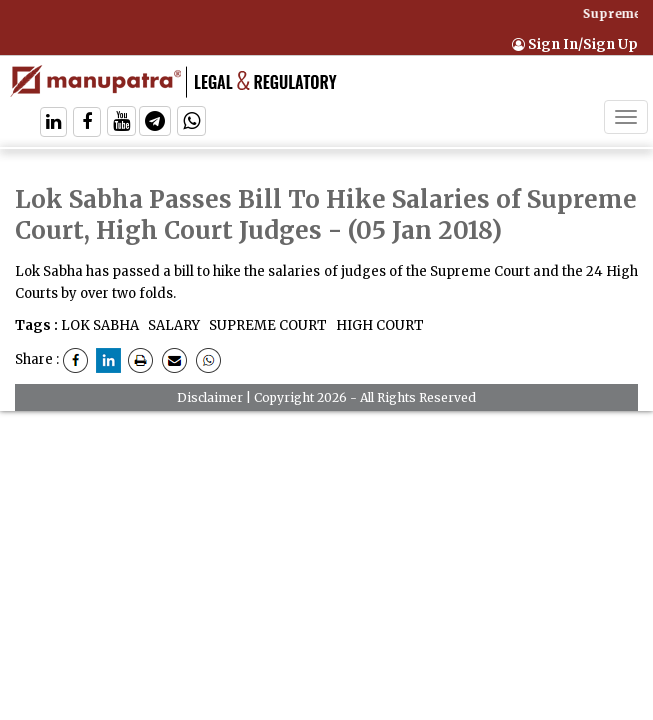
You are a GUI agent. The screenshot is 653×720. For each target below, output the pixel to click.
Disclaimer (210, 397)
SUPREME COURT (266, 325)
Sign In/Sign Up (575, 44)
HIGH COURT (378, 325)
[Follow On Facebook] (87, 123)
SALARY (172, 325)
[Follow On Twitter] (121, 123)
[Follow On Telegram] (155, 123)
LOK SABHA (100, 325)
